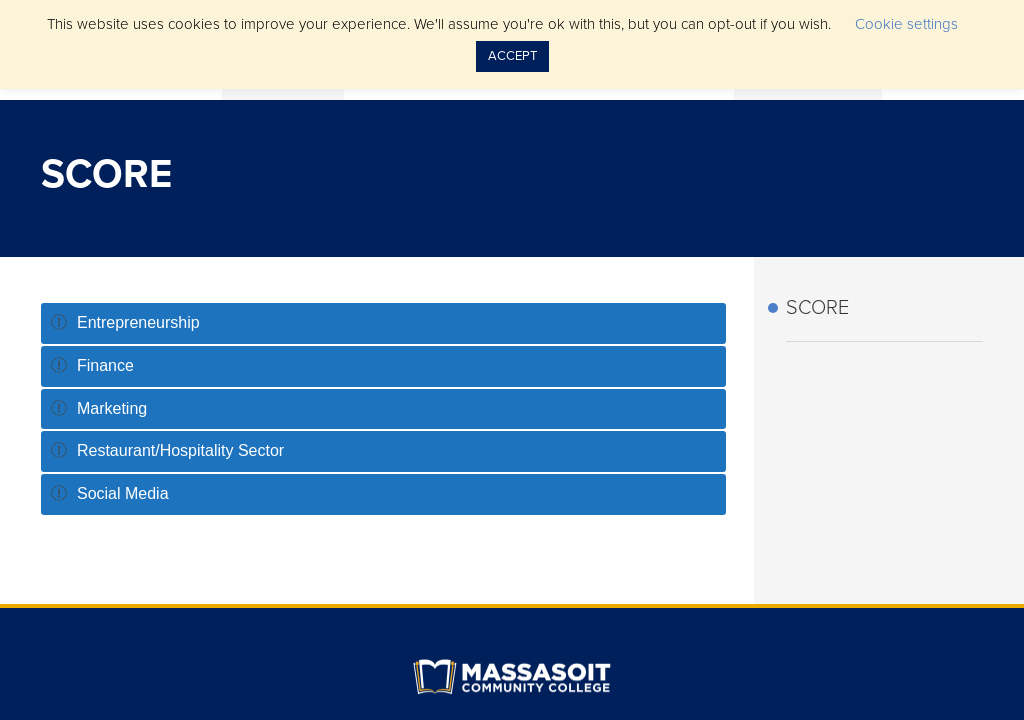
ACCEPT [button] (512, 56)
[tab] (383, 323)
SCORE (817, 308)
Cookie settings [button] (906, 24)
